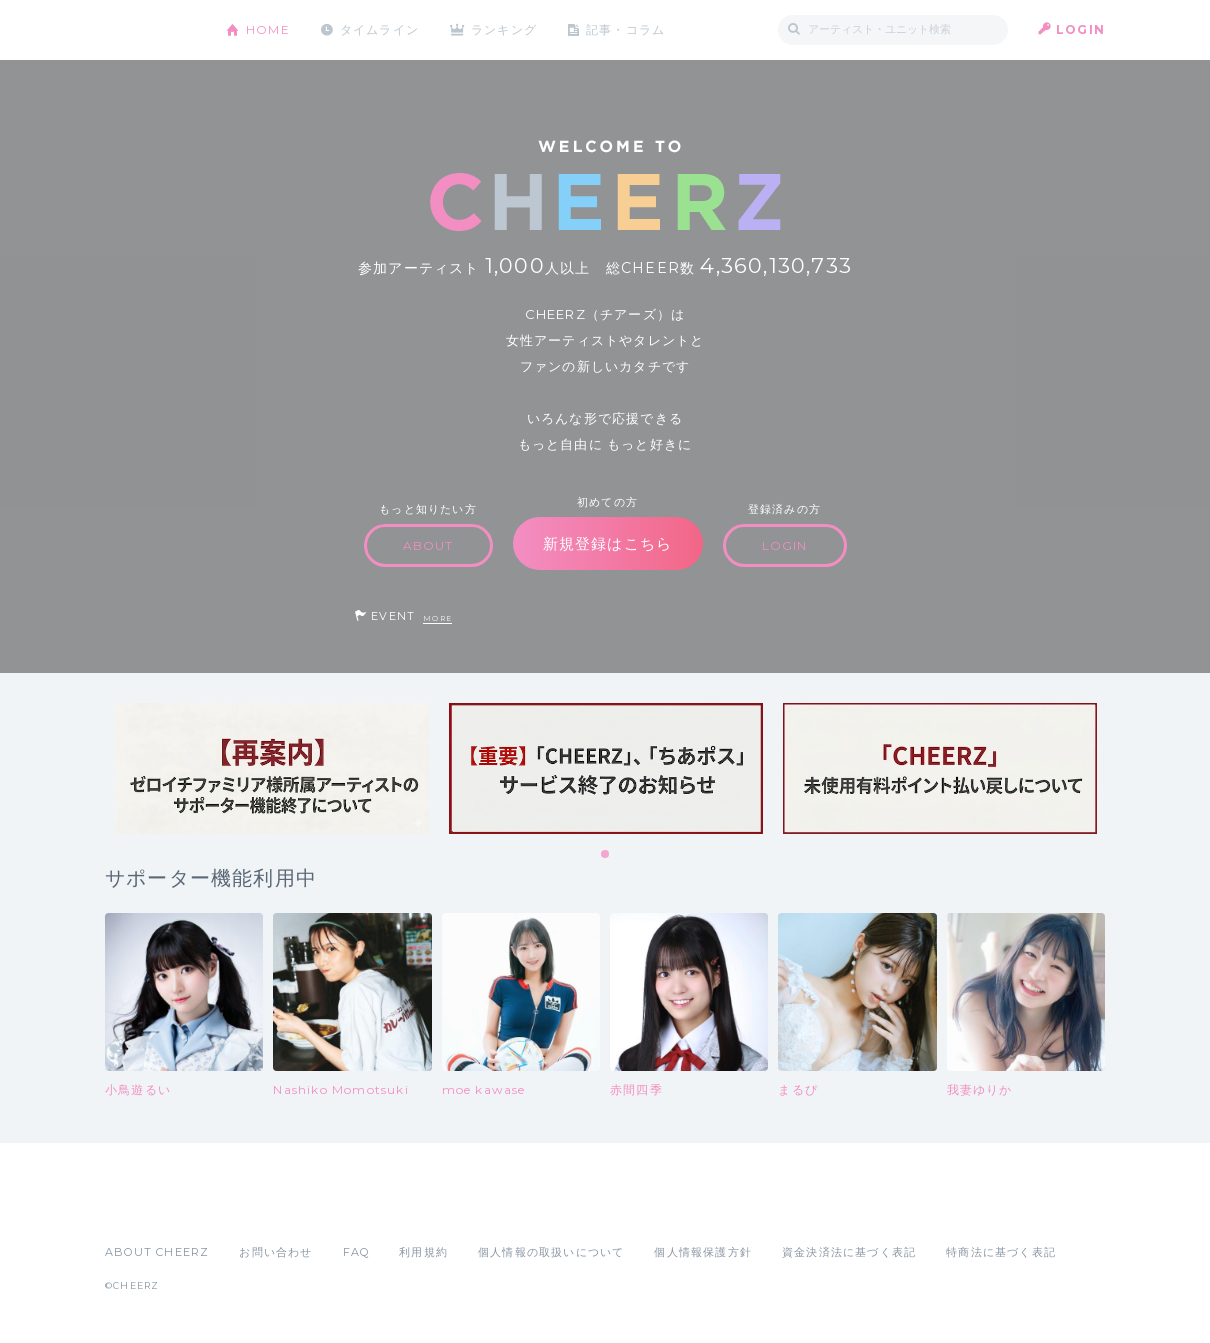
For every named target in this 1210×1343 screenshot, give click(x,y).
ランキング (506, 29)
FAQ (356, 1252)
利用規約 (423, 1252)
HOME (268, 29)
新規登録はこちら (608, 543)
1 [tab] (606, 855)
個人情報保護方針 (703, 1252)
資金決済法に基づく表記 (849, 1252)
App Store (151, 1208)
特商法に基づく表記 (1001, 1252)
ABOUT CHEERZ (157, 1252)
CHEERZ (150, 30)
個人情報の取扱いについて (551, 1252)
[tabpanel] (272, 768)
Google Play (257, 1208)
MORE (437, 618)
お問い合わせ (275, 1252)
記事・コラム (627, 29)
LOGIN (1080, 29)
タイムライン (379, 29)
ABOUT (428, 545)
